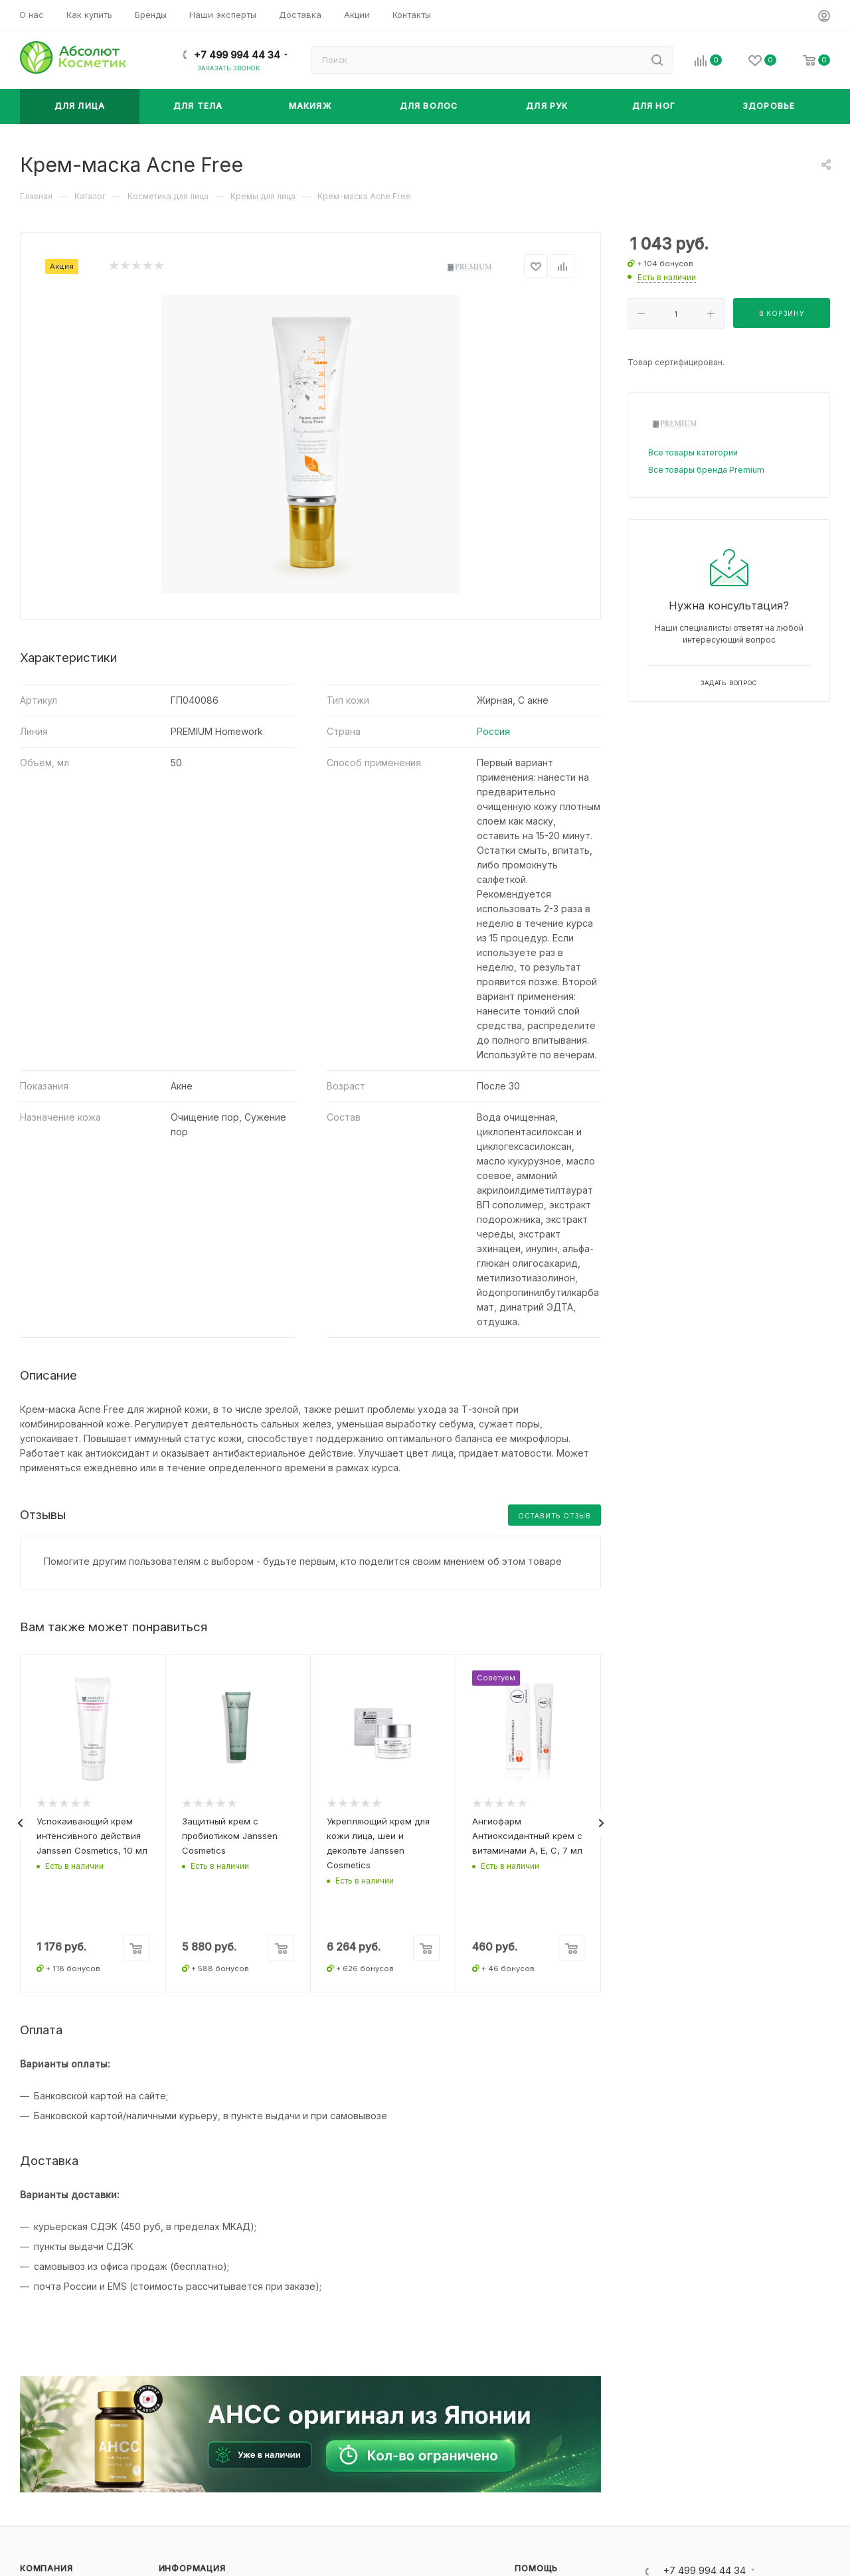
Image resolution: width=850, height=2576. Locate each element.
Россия (493, 731)
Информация (192, 2568)
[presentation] (20, 1823)
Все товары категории (693, 452)
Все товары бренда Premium (706, 470)
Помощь (536, 2568)
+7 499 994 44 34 (237, 55)
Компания (46, 2568)
